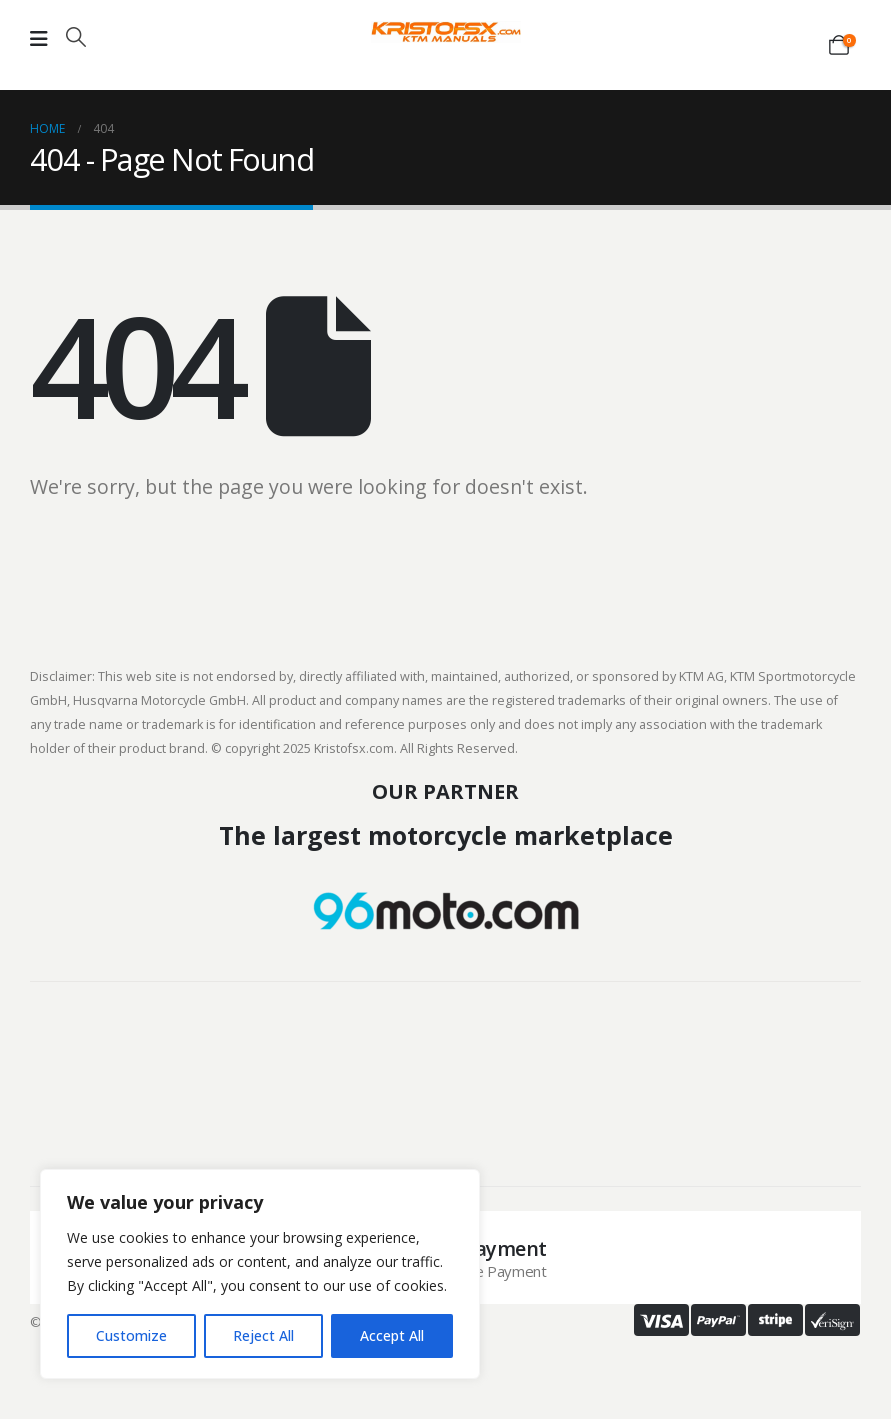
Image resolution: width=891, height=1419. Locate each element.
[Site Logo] (446, 32)
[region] (260, 1274)
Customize (131, 1335)
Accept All (392, 1335)
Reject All (263, 1335)
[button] (76, 37)
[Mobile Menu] (39, 39)
